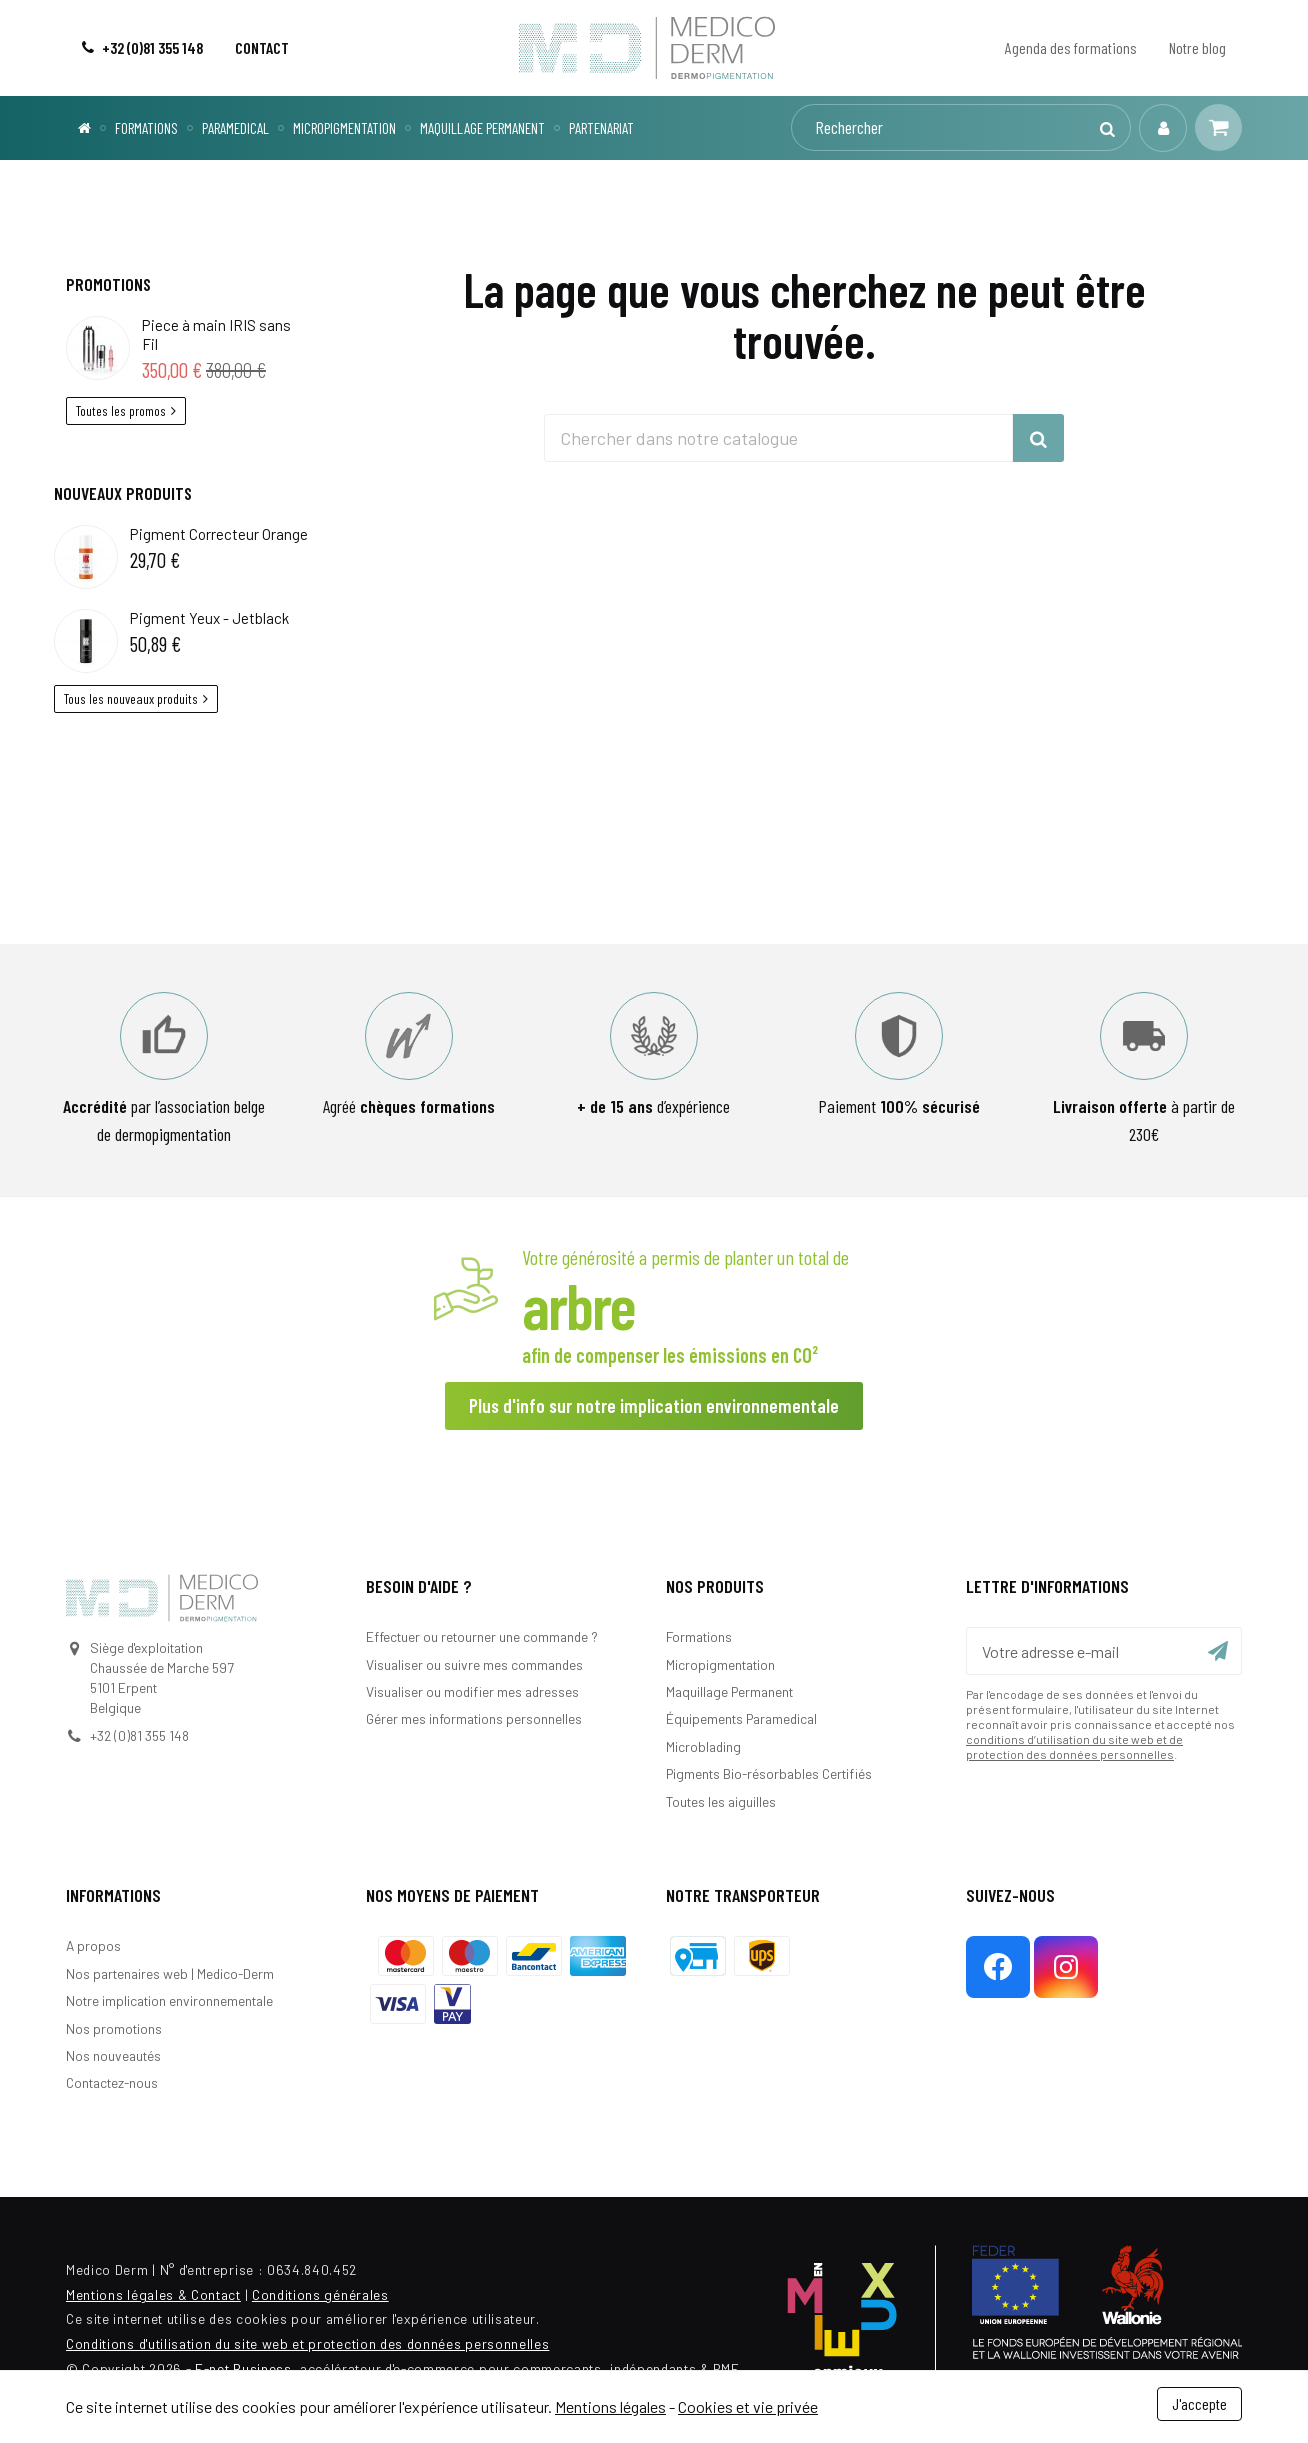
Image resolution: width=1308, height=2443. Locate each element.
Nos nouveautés (113, 2055)
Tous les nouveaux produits (136, 698)
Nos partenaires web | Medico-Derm (170, 1973)
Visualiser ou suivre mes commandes (474, 1664)
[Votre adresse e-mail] (1104, 1651)
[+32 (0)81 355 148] (142, 48)
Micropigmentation (720, 1664)
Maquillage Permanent (729, 1691)
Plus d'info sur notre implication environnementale (654, 1405)
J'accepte (1199, 2403)
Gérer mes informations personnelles (474, 1718)
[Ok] (1218, 1651)
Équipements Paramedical (741, 1718)
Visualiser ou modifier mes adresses (472, 1691)
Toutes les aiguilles (721, 1801)
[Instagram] (1066, 1967)
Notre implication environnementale (169, 2000)
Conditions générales (320, 2294)
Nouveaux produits (123, 493)
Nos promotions (114, 2028)
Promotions (108, 284)
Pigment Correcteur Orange (219, 534)
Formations (699, 1636)
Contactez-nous (112, 2082)
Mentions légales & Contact (153, 2294)
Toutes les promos (126, 410)
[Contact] (262, 48)
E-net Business (243, 2368)
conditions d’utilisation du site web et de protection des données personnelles (1074, 1746)
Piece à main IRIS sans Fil (216, 334)
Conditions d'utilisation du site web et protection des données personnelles (307, 2343)
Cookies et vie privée (748, 2406)
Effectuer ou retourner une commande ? (482, 1636)
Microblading (703, 1746)
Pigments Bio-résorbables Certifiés (769, 1773)
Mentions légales (610, 2406)
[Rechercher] (960, 128)
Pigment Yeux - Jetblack (209, 618)
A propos (93, 1945)
